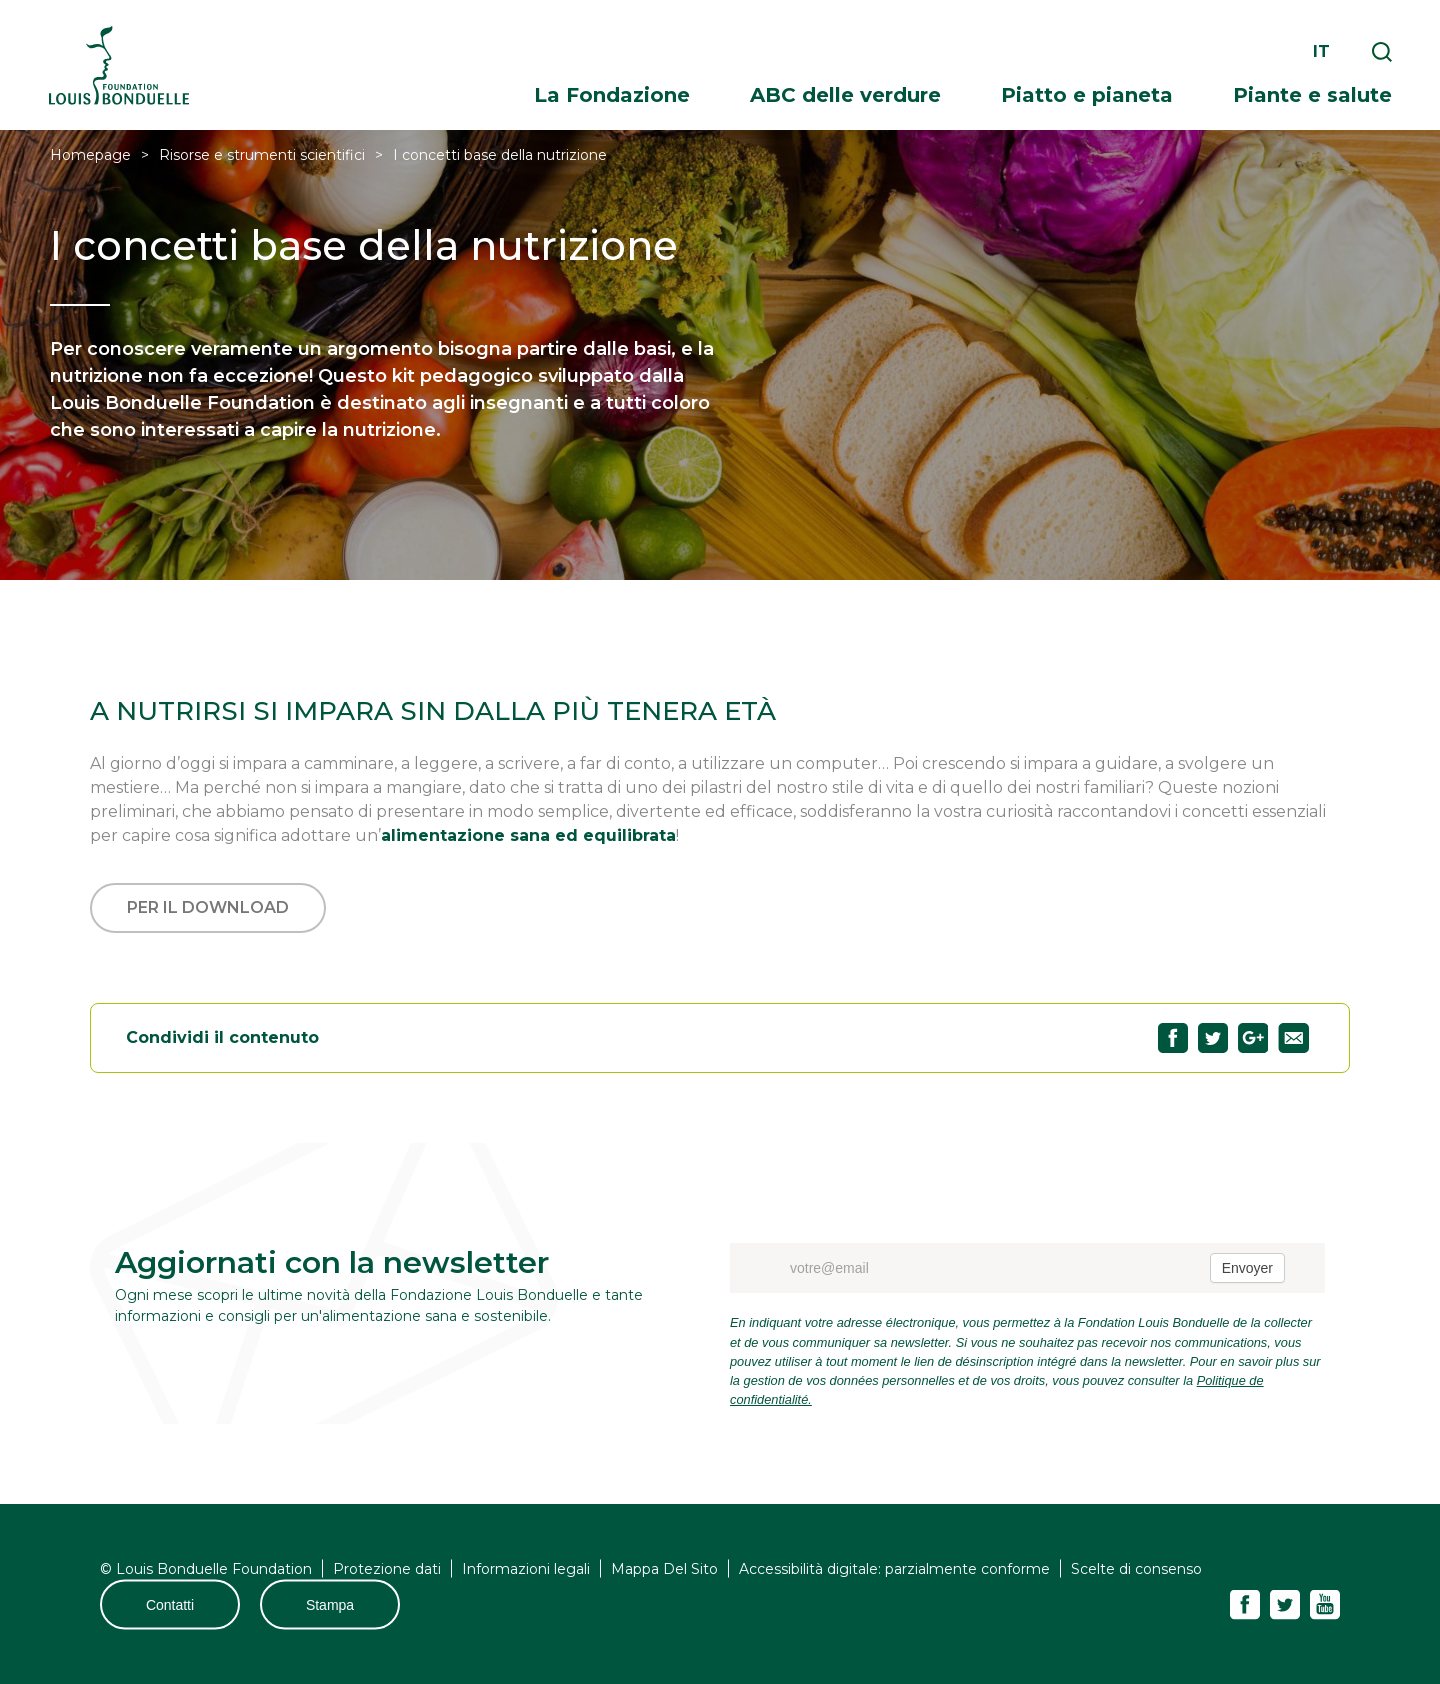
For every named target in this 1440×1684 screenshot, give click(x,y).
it (1321, 51)
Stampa (330, 1605)
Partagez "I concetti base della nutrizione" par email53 (1293, 1038)
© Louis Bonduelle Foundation (206, 1569)
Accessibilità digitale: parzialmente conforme (894, 1569)
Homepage (90, 155)
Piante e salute (1312, 95)
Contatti (170, 1605)
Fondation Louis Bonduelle (119, 65)
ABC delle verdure (845, 95)
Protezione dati (387, 1569)
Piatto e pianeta (1087, 95)
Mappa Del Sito (664, 1569)
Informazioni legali (526, 1569)
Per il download (208, 907)
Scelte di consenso (1136, 1569)
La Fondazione (612, 95)
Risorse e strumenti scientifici (262, 155)
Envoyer (1247, 1268)
